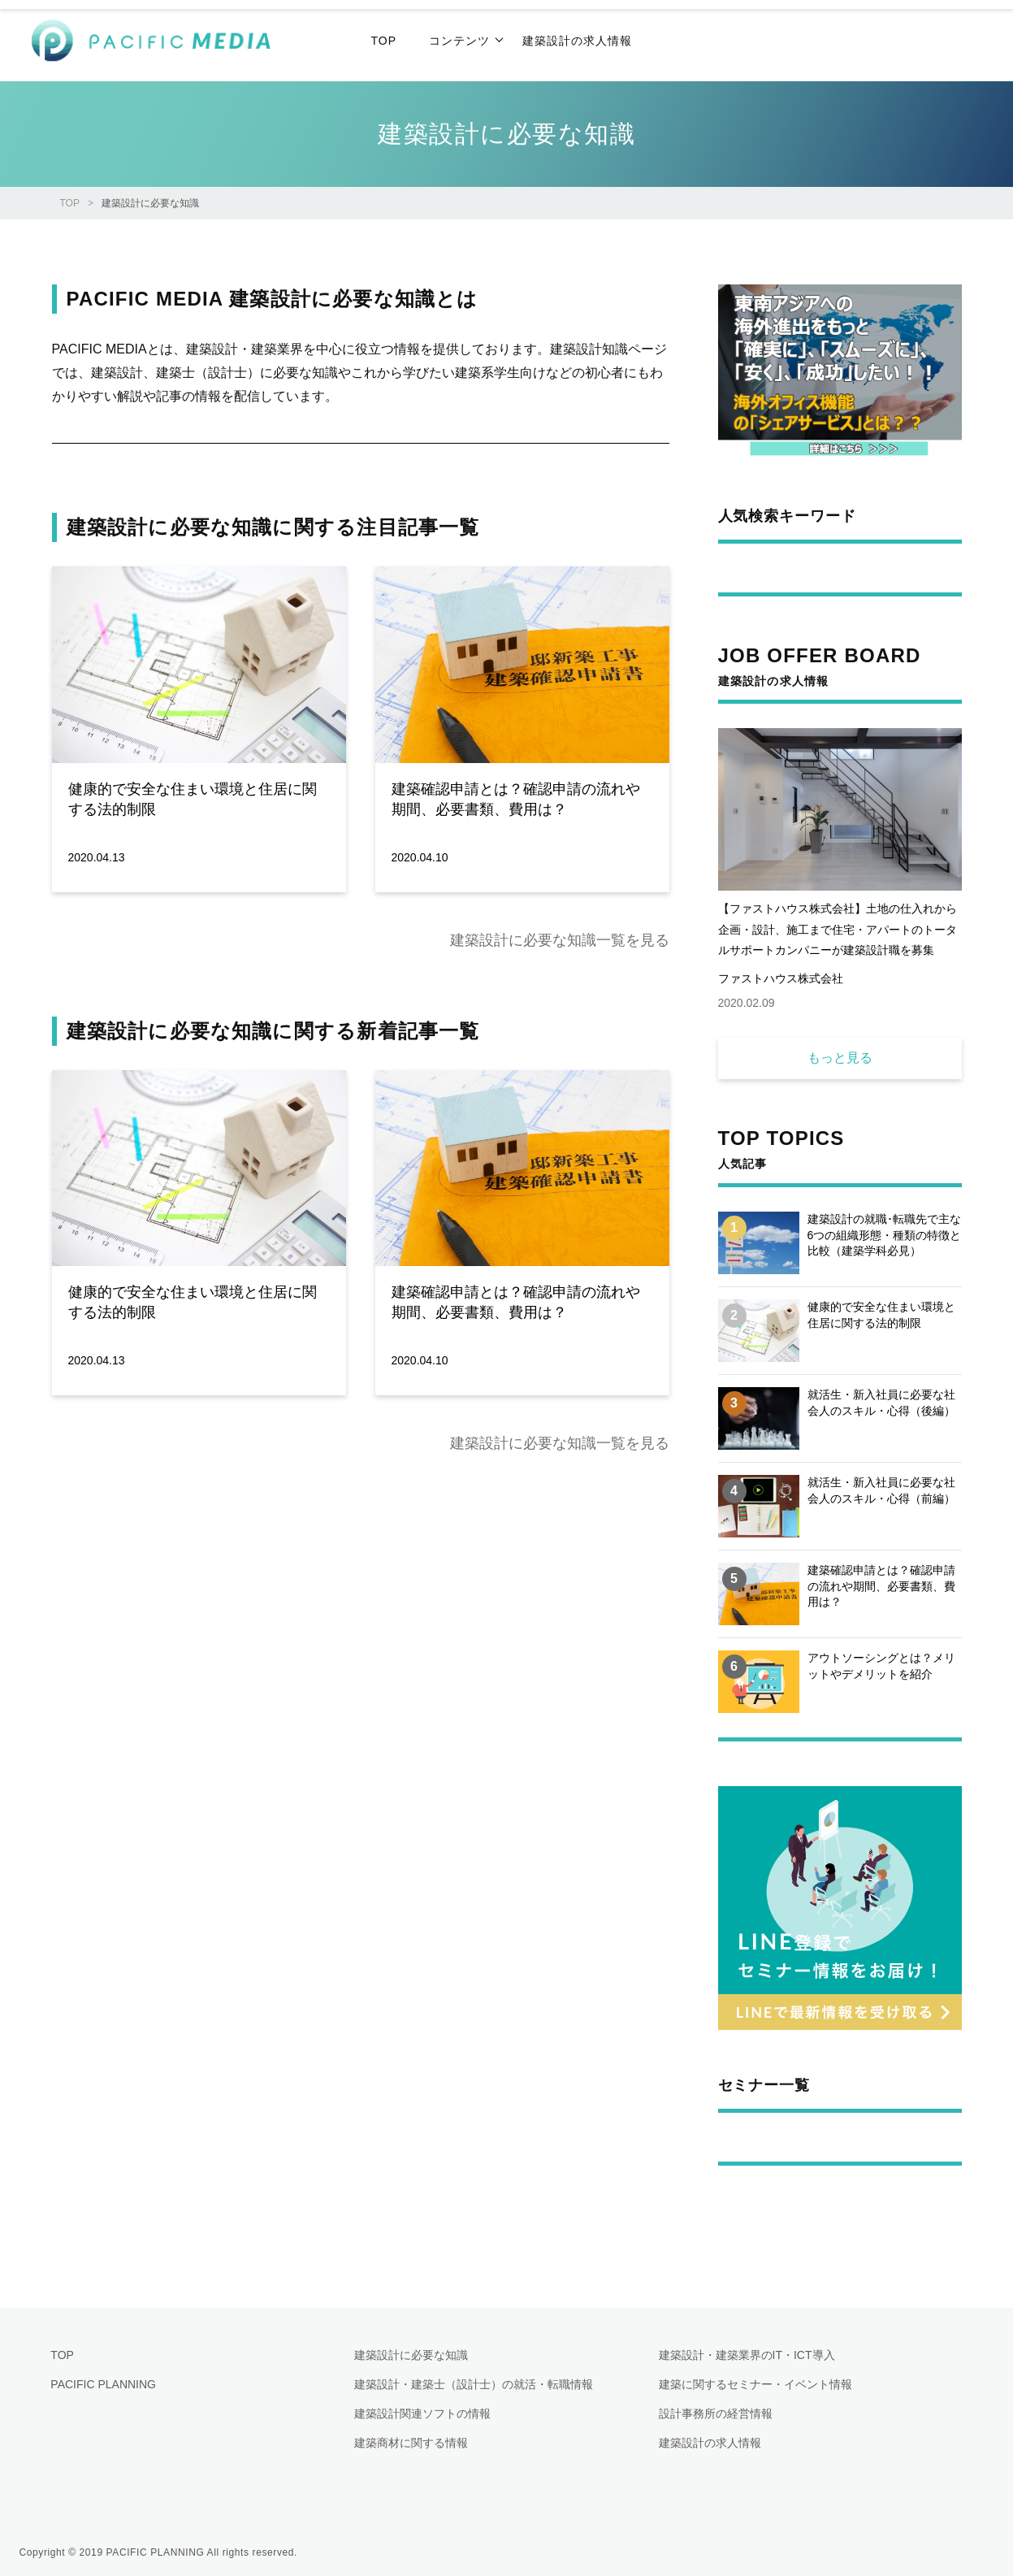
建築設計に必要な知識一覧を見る (559, 940)
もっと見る (839, 1058)
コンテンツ (459, 40)
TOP (70, 203)
